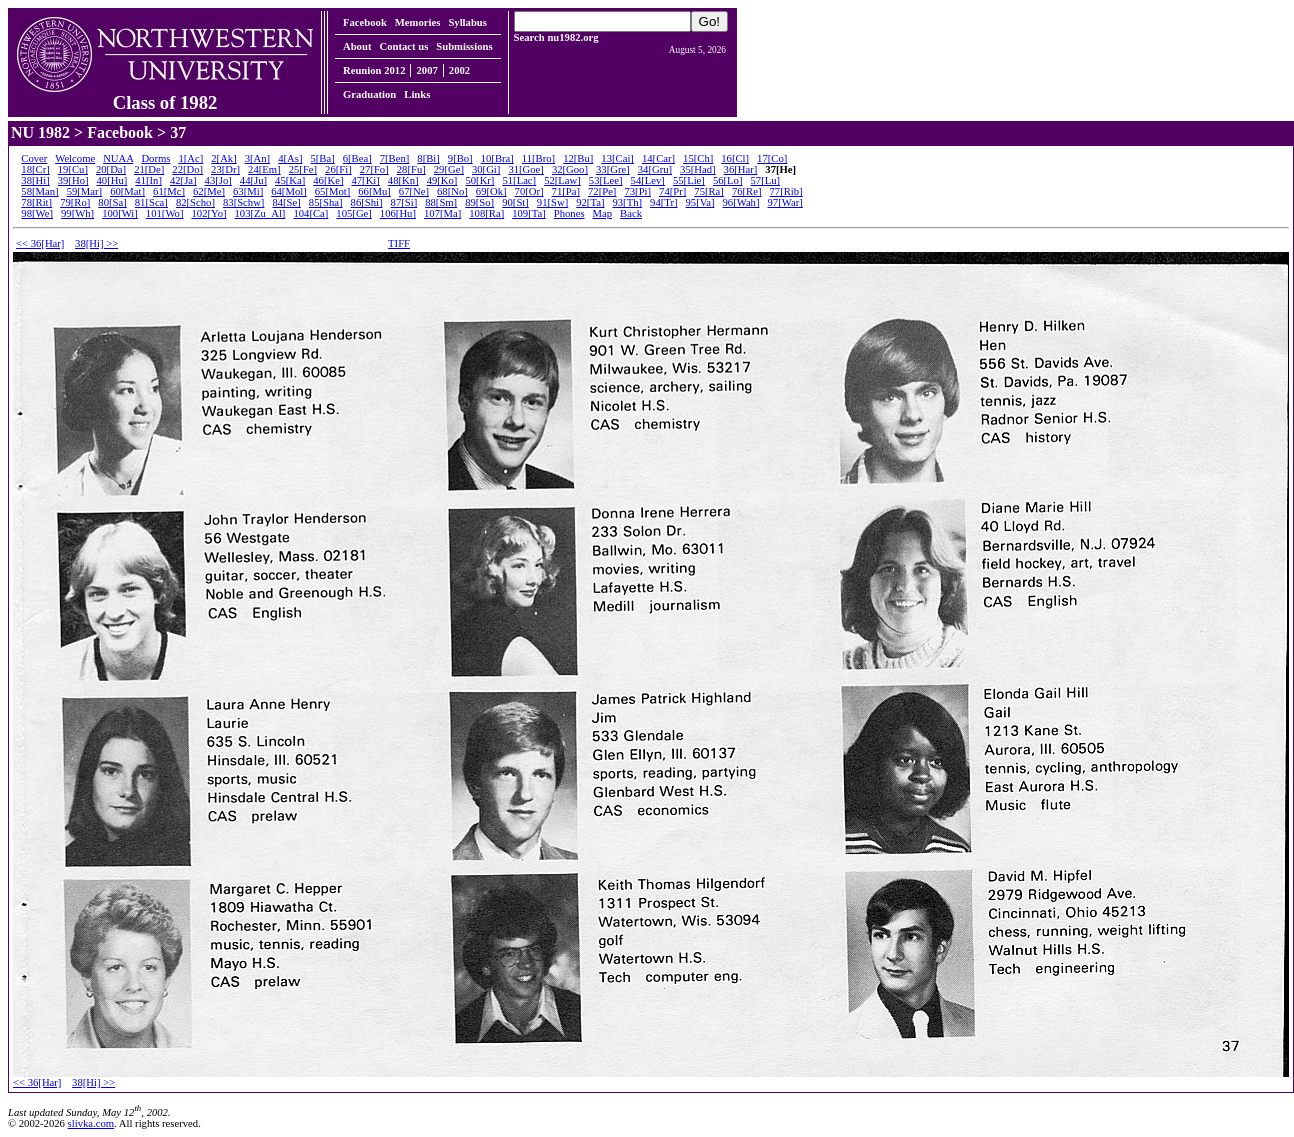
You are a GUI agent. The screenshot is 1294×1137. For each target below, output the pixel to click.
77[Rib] (785, 191)
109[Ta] (529, 213)
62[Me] (209, 191)
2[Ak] (223, 158)
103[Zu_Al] (260, 213)
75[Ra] (709, 191)
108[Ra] (486, 213)
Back (631, 213)
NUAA (118, 158)
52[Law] (562, 180)
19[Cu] (73, 169)
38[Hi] (35, 180)
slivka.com (91, 1123)
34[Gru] (655, 169)
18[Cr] (35, 169)
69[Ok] (491, 191)
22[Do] (187, 169)
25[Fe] (303, 169)
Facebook (365, 22)
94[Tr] (663, 202)
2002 (459, 70)
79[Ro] (75, 202)
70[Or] (529, 191)
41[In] (148, 180)
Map (603, 213)
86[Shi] (367, 202)
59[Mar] (85, 191)
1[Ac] (190, 158)
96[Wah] (740, 202)
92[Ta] (590, 202)
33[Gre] (613, 169)
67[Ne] (414, 191)
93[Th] (627, 202)
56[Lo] (728, 180)
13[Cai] (617, 158)
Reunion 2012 (374, 70)
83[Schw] (243, 202)
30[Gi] (486, 169)
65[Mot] (333, 191)
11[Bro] (538, 158)
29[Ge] (449, 169)
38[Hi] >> (96, 243)
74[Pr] (672, 191)
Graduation (369, 94)
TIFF (399, 243)
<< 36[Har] (40, 243)
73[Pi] (637, 191)
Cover (34, 158)
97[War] (785, 202)
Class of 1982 (165, 94)
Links (417, 94)
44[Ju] (253, 180)
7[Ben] (395, 158)
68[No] (452, 191)
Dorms (155, 158)
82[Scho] (195, 202)
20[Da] (111, 169)
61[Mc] (169, 191)
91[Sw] (552, 202)
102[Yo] (208, 213)
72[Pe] (602, 191)
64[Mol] (289, 191)
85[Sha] (326, 202)
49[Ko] (442, 180)
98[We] (37, 213)
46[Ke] (328, 180)
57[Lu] (765, 180)
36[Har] (741, 169)
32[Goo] (570, 169)
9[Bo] (460, 158)
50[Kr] (479, 180)
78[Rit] (36, 202)
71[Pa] (566, 191)
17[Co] (772, 158)
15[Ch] (698, 158)
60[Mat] (127, 191)
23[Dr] (225, 169)
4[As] (290, 158)
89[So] (479, 202)
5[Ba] (322, 158)
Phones (569, 213)
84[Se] (286, 202)
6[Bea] (357, 158)
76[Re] (747, 191)
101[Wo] (165, 213)
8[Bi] (428, 158)
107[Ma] (442, 213)
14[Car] (658, 158)
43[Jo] (218, 180)
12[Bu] (578, 158)
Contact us (403, 46)
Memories (418, 22)
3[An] (257, 158)
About (357, 46)
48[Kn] (403, 180)
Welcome (75, 158)
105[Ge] (354, 213)
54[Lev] (648, 180)
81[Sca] (151, 202)
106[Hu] (398, 213)
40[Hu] (112, 180)
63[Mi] (248, 191)
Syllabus (467, 22)
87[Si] (404, 202)
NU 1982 (40, 132)
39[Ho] (73, 180)
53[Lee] (606, 180)
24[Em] (264, 169)
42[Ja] (183, 180)
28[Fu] (411, 169)
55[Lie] (689, 180)
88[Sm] (441, 202)
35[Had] (698, 169)
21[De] (149, 169)
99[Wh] (77, 213)
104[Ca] (310, 213)
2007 (426, 70)
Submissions (464, 46)
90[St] (515, 202)
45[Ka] (290, 180)
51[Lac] (519, 180)
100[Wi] (120, 213)
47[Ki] (365, 180)
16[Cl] (735, 158)
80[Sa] (112, 202)
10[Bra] (497, 158)
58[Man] (39, 191)
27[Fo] (374, 169)
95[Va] (699, 202)
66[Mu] (374, 191)
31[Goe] (526, 169)
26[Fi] (338, 169)
